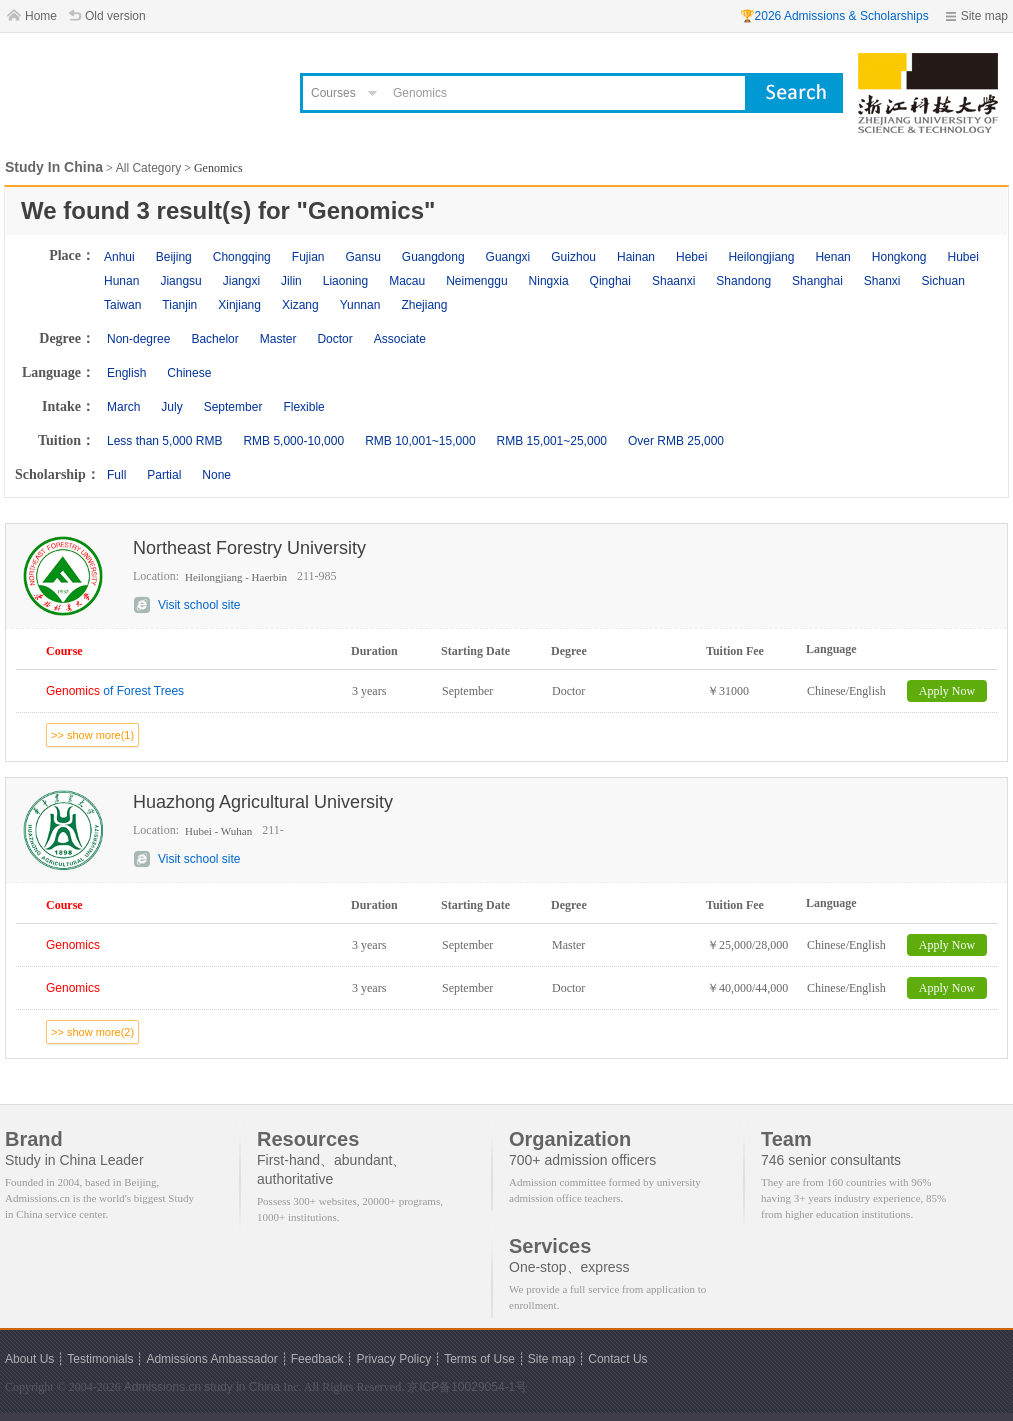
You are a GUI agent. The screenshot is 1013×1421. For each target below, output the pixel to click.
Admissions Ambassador (211, 1359)
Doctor (334, 339)
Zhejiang (424, 305)
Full (116, 475)
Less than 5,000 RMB (164, 441)
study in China (242, 1387)
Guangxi (508, 257)
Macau (407, 281)
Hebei (691, 257)
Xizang (300, 305)
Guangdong (433, 257)
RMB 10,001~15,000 (420, 441)
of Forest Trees (115, 691)
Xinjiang (239, 305)
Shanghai (817, 281)
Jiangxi (241, 281)
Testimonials (100, 1359)
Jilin (291, 281)
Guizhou (573, 257)
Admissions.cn (162, 1387)
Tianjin (179, 305)
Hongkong (899, 257)
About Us (29, 1359)
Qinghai (610, 281)
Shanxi (882, 281)
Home (41, 16)
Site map (984, 16)
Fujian (308, 257)
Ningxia (549, 281)
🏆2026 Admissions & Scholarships (834, 16)
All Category (148, 168)
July (171, 407)
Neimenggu (476, 281)
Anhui (119, 257)
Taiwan (122, 305)
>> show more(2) (92, 1032)
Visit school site (199, 605)
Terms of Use (479, 1359)
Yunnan (360, 305)
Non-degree (138, 339)
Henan (832, 257)
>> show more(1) (92, 735)
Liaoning (345, 281)
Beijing (174, 257)
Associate (400, 339)
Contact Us (617, 1359)
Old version (115, 16)
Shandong (743, 281)
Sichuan (943, 281)
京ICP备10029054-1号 (467, 1387)
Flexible (303, 407)
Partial (164, 475)
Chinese (189, 373)
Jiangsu (180, 281)
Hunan (121, 281)
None (216, 475)
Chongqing (242, 257)
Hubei (963, 257)
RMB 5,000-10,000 (293, 441)
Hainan (636, 257)
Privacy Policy (393, 1359)
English (126, 373)
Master (278, 339)
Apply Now (947, 691)
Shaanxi (673, 281)
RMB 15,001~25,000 (552, 441)
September (233, 407)
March (123, 407)
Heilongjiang (761, 257)
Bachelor (214, 339)
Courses (333, 93)
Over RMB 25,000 (676, 441)
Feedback (317, 1359)
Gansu (362, 257)
